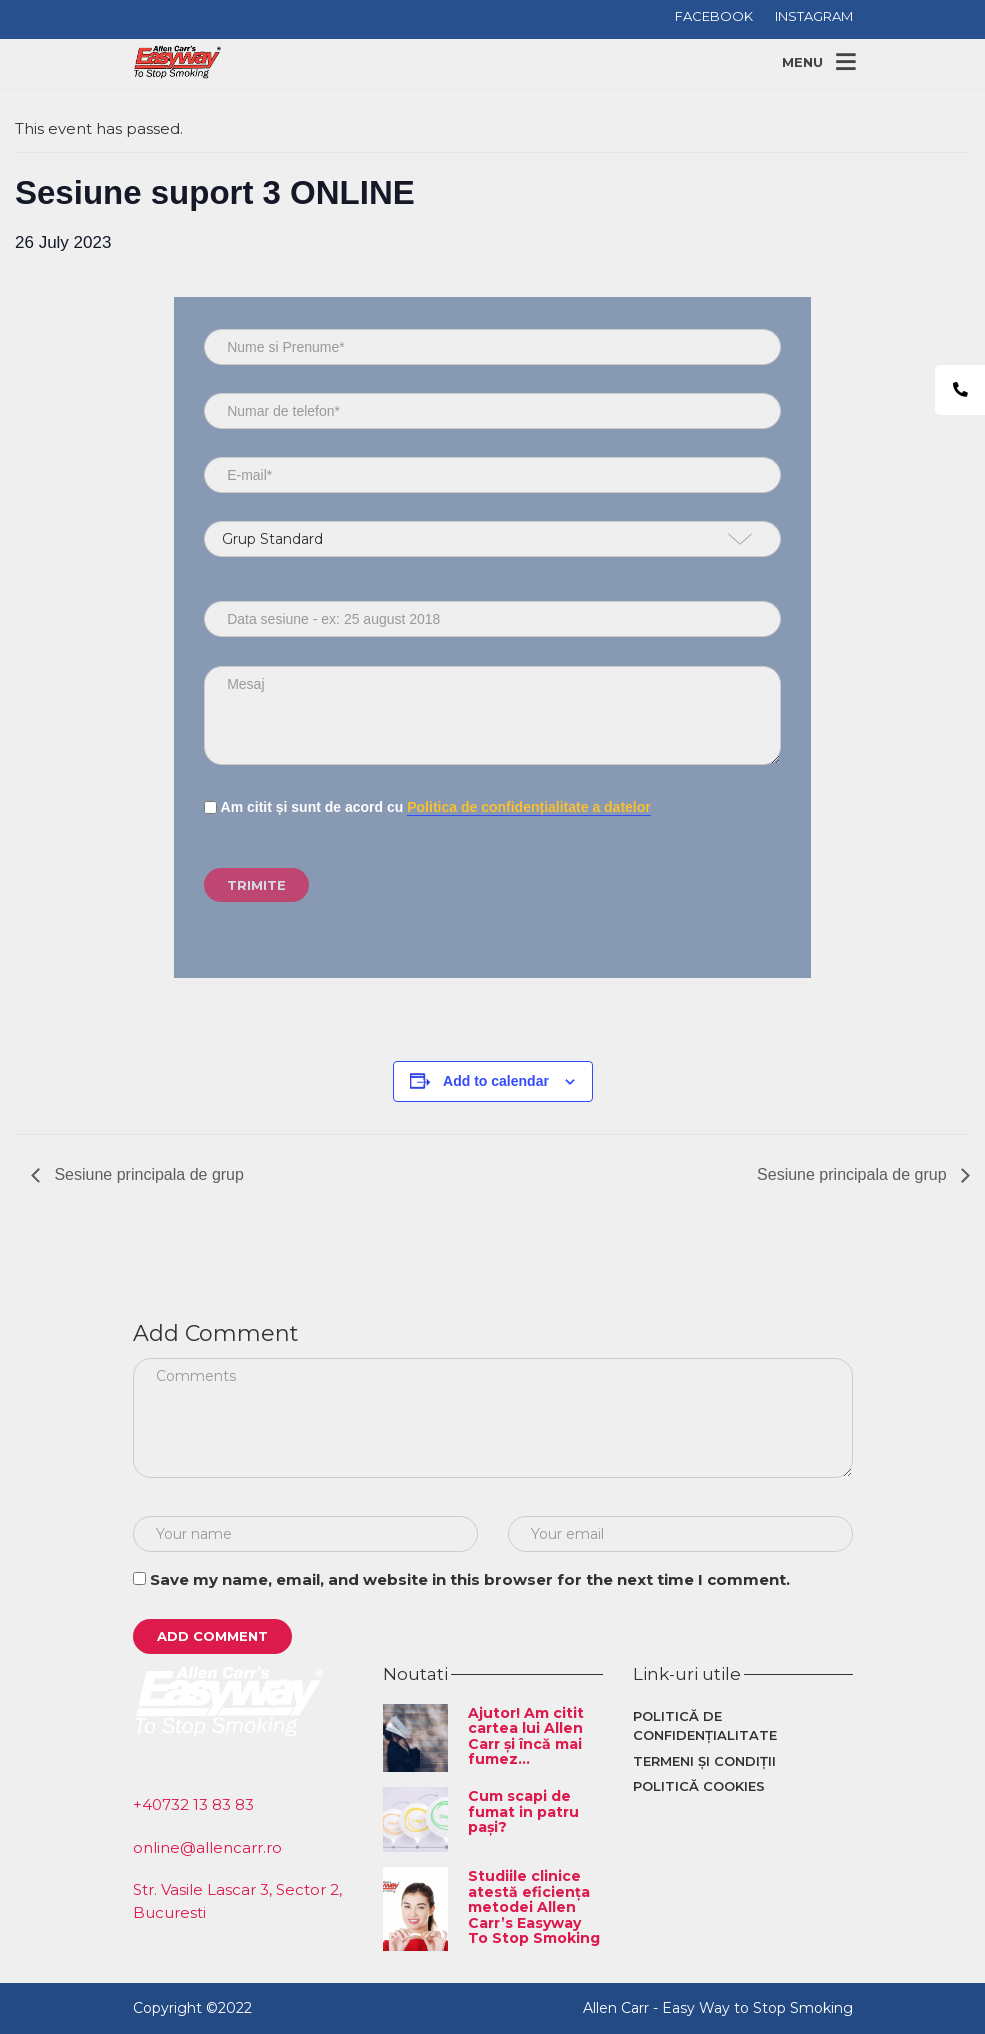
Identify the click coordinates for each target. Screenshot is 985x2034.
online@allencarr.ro (207, 1847)
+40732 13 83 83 (193, 1804)
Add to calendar (496, 1081)
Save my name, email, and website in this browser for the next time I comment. (470, 1579)
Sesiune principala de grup (147, 1174)
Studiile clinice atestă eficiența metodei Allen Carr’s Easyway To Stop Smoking (534, 1907)
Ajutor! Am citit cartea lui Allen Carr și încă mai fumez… (526, 1736)
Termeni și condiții (704, 1761)
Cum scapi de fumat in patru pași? (523, 1811)
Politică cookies (699, 1786)
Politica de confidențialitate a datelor (529, 807)
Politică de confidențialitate (705, 1726)
